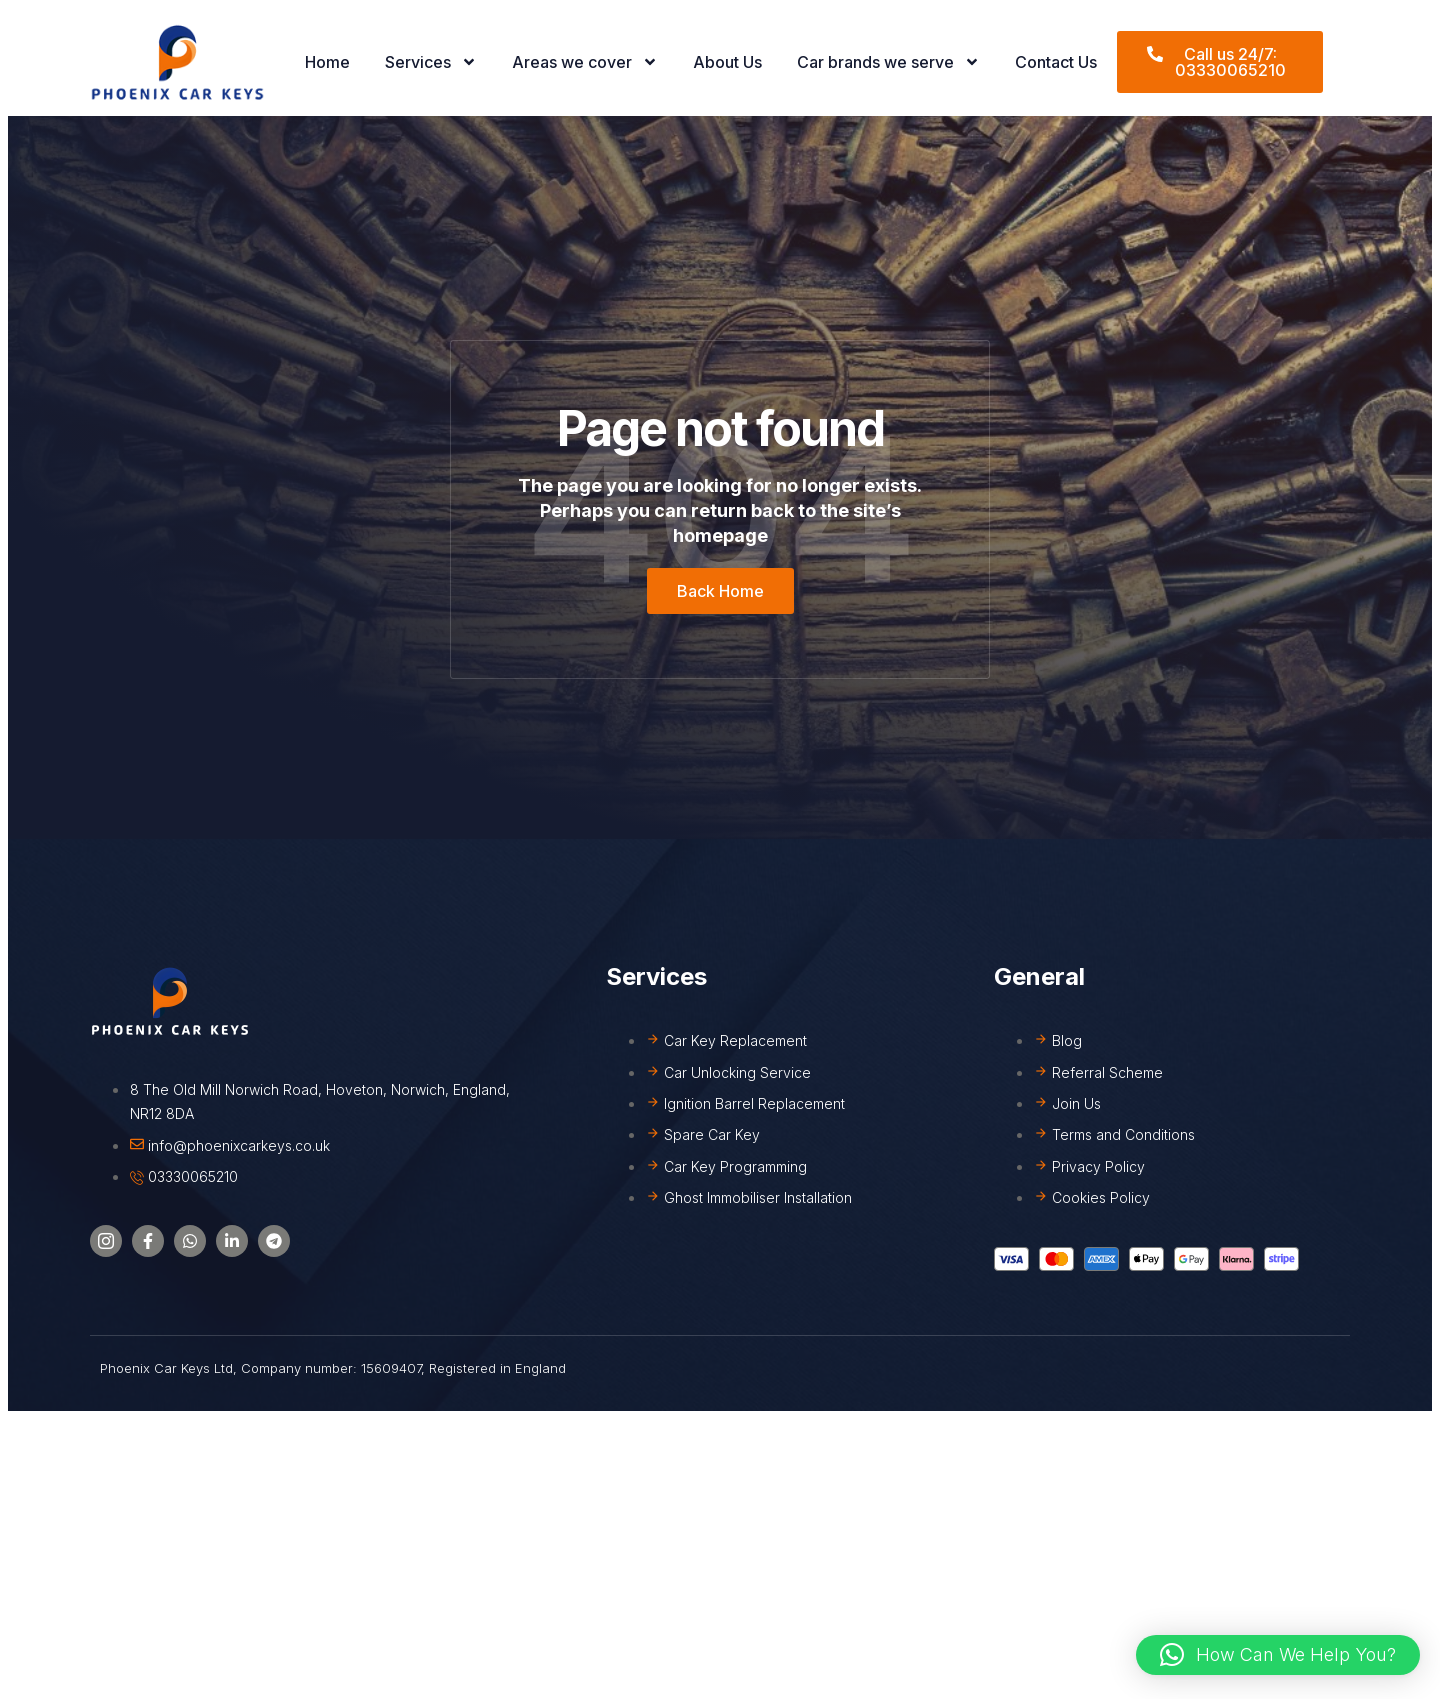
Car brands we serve (888, 62)
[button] (1278, 1655)
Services (431, 62)
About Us (727, 62)
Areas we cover (585, 62)
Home (327, 62)
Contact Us (1056, 62)
